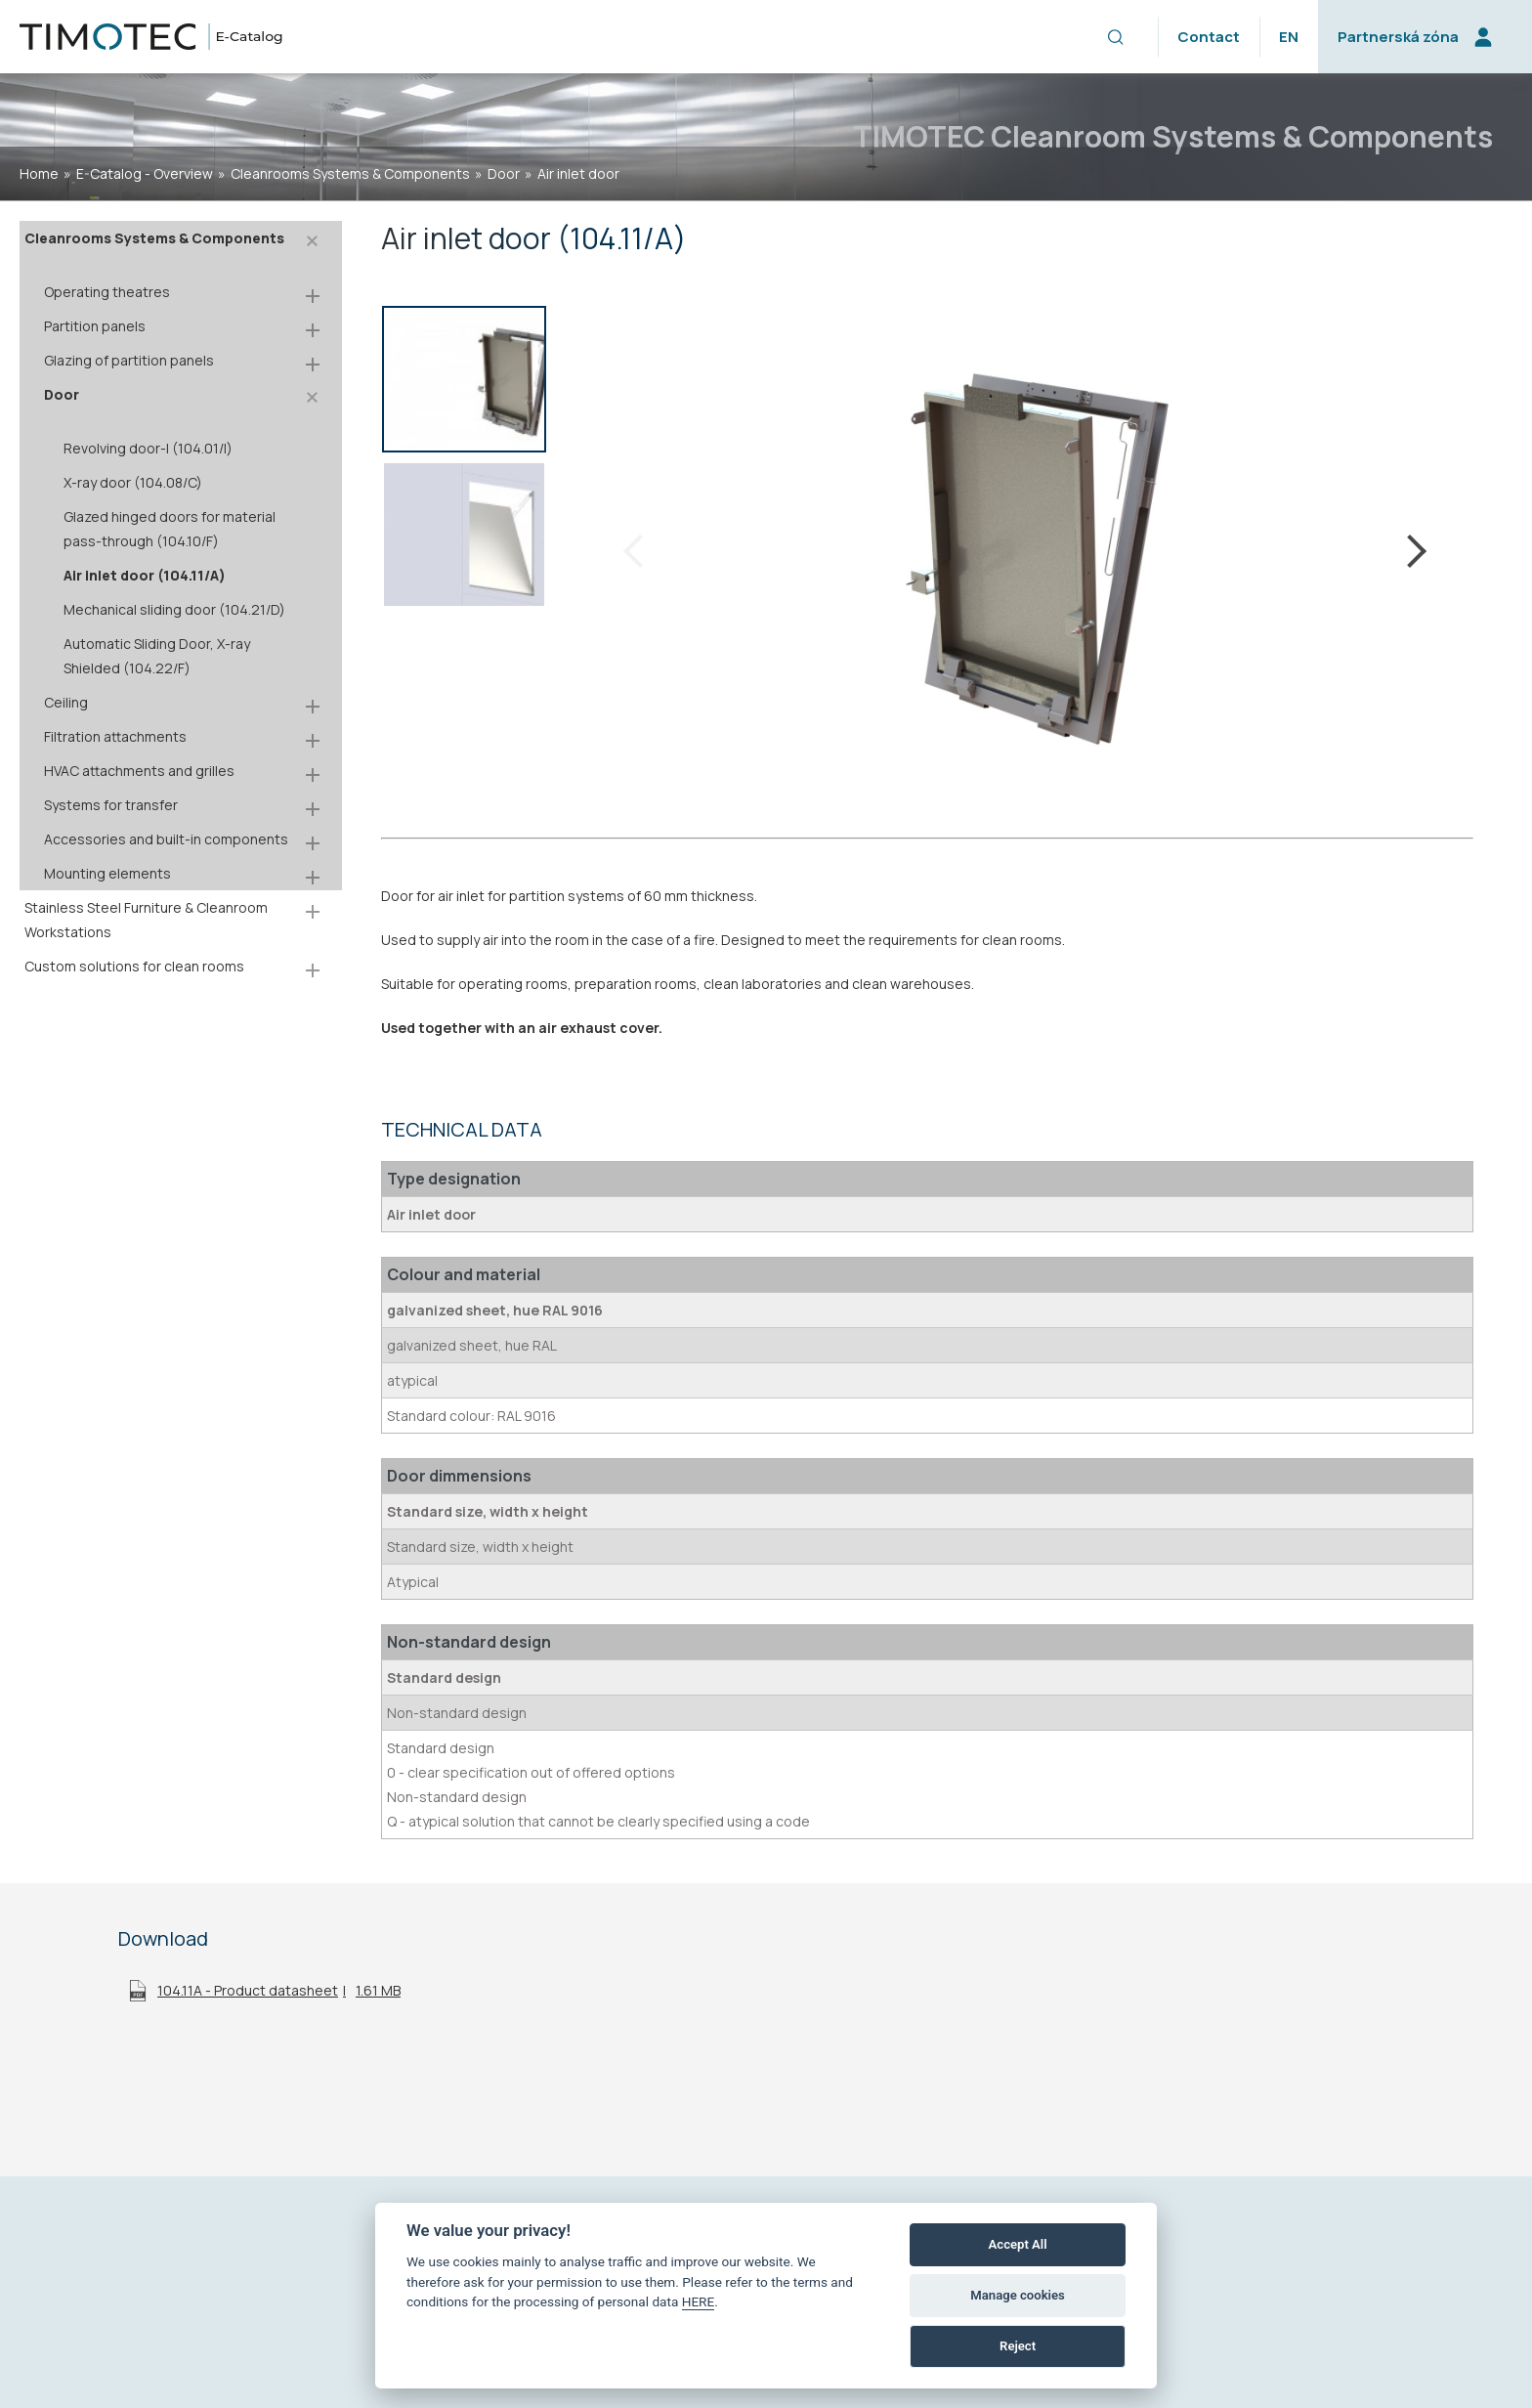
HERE (698, 2301)
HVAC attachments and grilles (139, 770)
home (39, 173)
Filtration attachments (115, 736)
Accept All (1018, 2244)
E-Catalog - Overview (144, 173)
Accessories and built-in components (166, 839)
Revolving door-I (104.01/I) (148, 448)
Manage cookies (1017, 2295)
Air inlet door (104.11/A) (145, 575)
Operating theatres (107, 291)
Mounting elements (107, 873)
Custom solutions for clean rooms (134, 966)
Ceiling (66, 702)
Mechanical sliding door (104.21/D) (174, 609)
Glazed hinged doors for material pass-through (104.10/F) (170, 528)
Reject (1018, 2346)
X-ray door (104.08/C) (133, 482)
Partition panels (95, 326)
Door (504, 173)
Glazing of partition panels (129, 360)
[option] (464, 382)
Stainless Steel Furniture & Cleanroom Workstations (146, 919)
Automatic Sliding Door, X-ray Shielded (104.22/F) (157, 655)
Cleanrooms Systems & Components (350, 173)
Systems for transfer (111, 805)
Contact (1208, 36)
